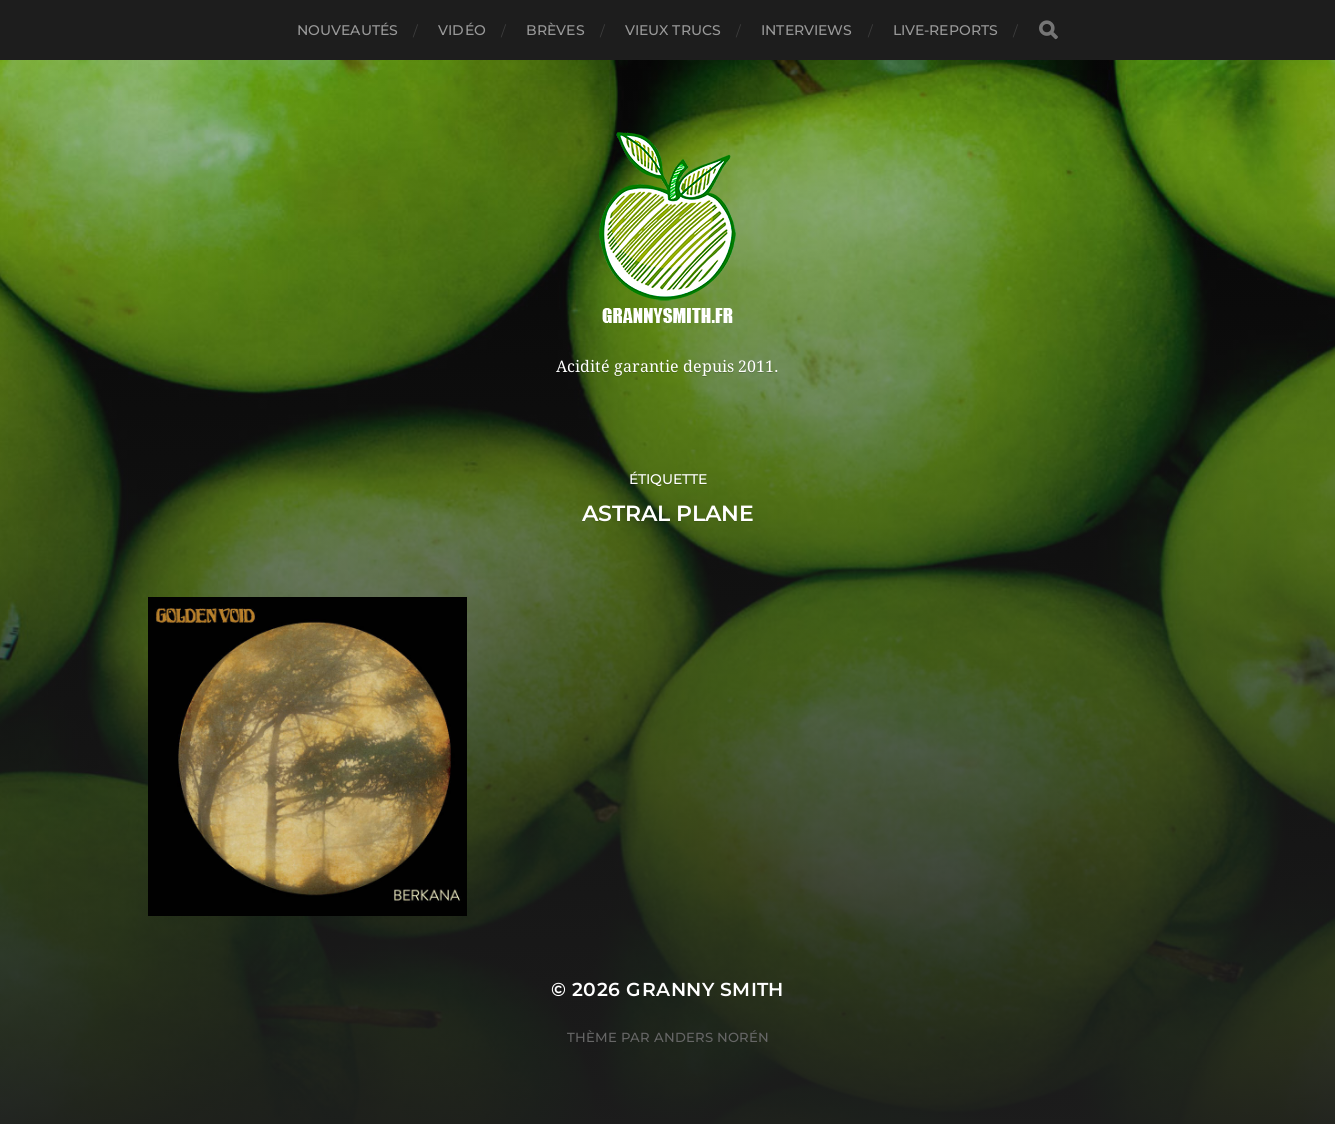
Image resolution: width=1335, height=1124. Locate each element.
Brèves (555, 30)
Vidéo (462, 30)
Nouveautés (347, 30)
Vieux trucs (673, 30)
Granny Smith (705, 989)
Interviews (806, 30)
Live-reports (946, 30)
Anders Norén (711, 1037)
